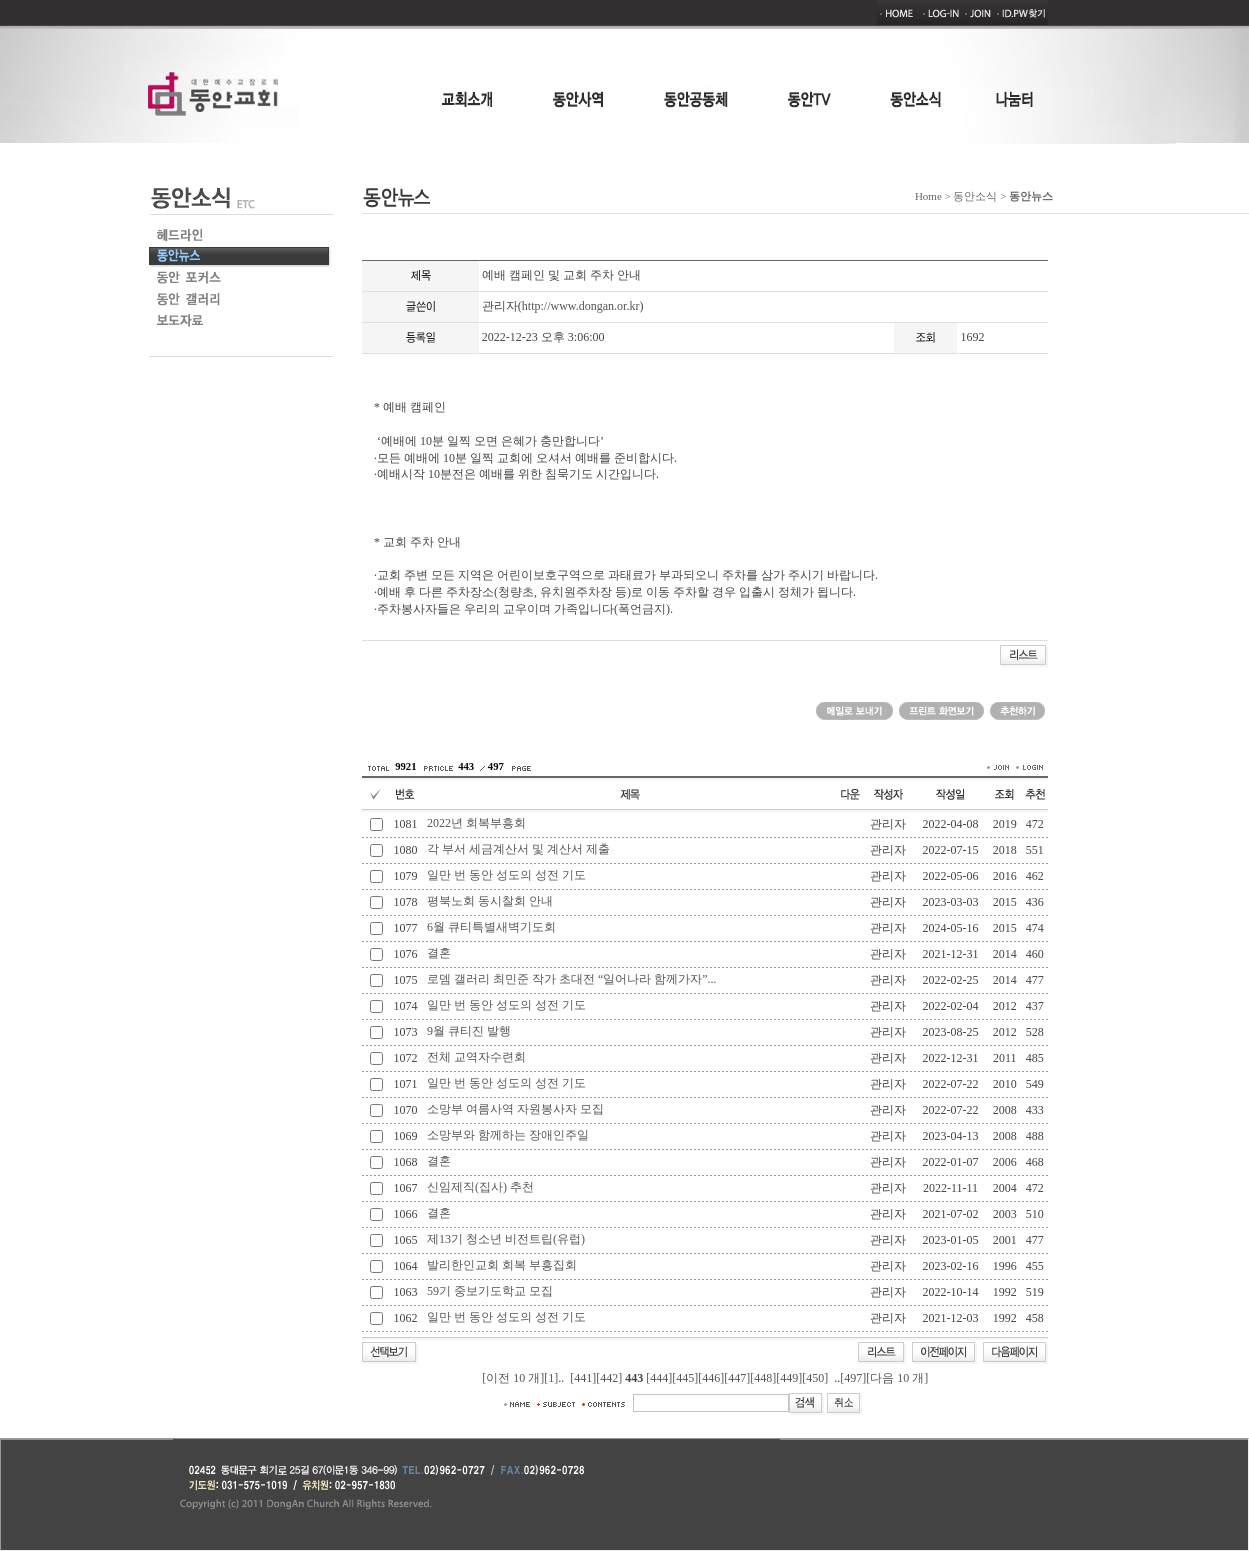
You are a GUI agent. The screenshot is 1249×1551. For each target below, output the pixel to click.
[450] (815, 1378)
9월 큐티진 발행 (469, 1031)
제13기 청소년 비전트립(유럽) (506, 1239)
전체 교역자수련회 (476, 1057)
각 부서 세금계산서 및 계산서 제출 (518, 849)
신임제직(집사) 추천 (480, 1187)
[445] (685, 1378)
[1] (551, 1378)
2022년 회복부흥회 (476, 823)
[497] (853, 1378)
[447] (737, 1378)
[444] (659, 1378)
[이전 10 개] (513, 1378)
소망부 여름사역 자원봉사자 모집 (515, 1109)
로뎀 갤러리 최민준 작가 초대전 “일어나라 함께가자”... (572, 979)
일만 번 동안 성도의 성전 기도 (506, 875)
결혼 (439, 953)
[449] (789, 1378)
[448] (763, 1378)
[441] (583, 1378)
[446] (711, 1378)
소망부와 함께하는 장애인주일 (508, 1135)
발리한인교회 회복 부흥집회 (502, 1265)
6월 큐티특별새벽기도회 (491, 927)
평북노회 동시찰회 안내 (490, 901)
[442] (609, 1378)
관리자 (500, 306)
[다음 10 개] (897, 1378)
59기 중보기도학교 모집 (490, 1291)
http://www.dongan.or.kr (581, 306)
